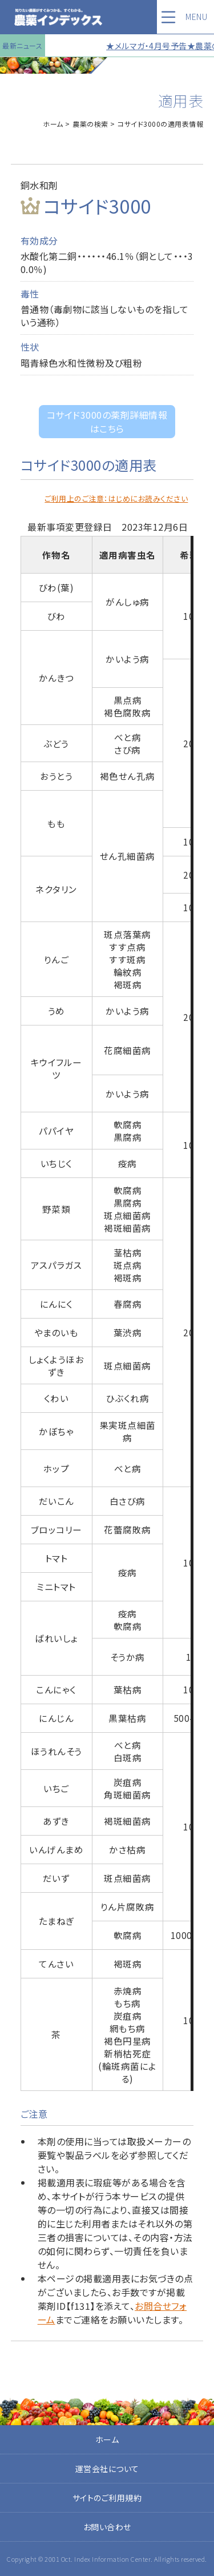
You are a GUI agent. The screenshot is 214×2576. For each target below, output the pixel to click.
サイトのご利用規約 (107, 2497)
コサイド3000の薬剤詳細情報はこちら (107, 421)
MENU (196, 16)
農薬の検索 (90, 124)
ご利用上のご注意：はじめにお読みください (116, 498)
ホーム (53, 124)
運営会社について (107, 2468)
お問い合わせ (107, 2527)
